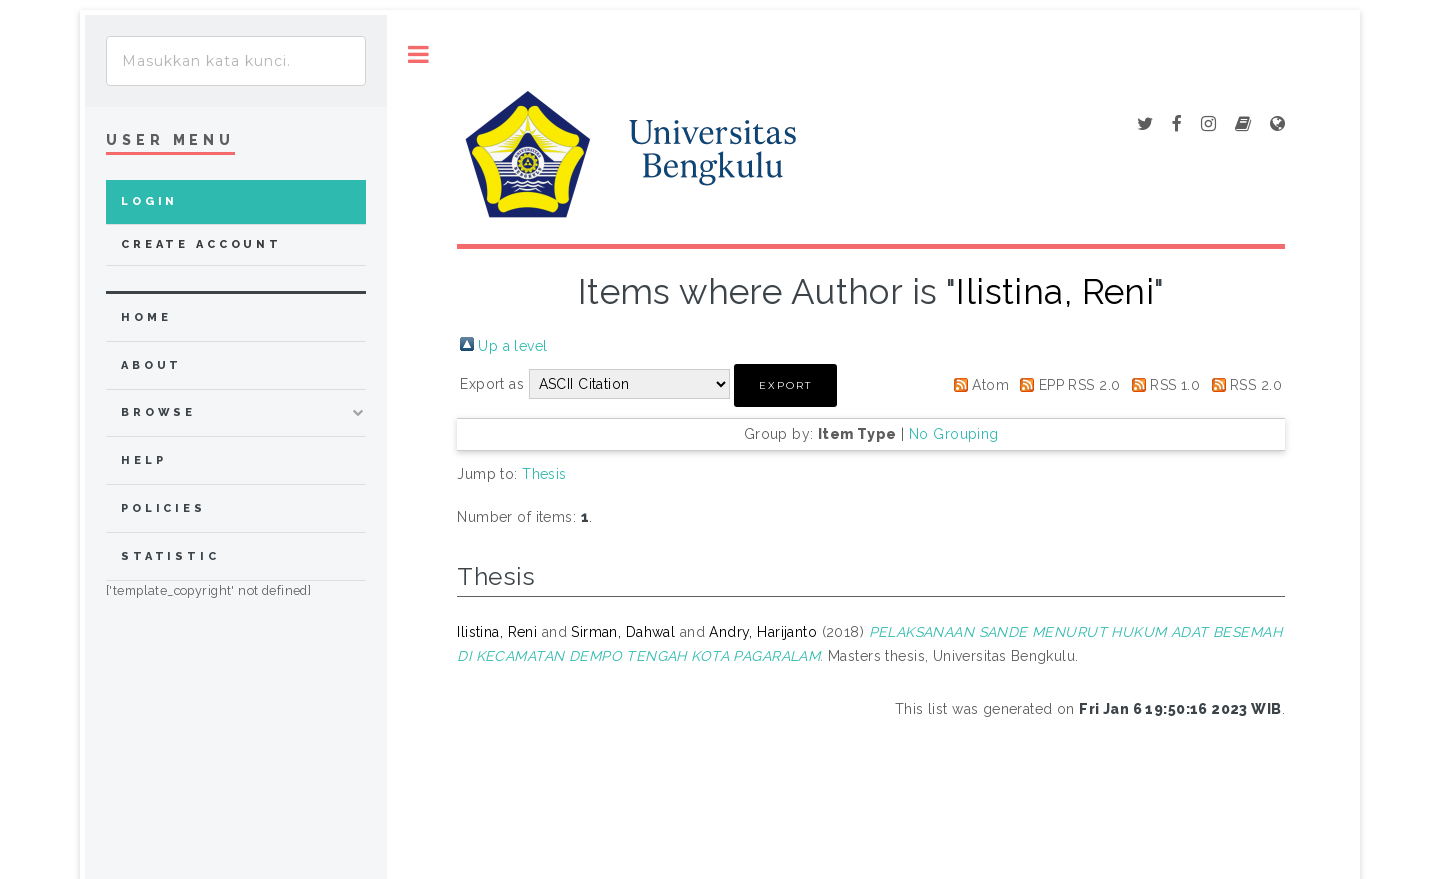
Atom (990, 385)
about (151, 365)
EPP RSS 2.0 (1080, 385)
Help (143, 460)
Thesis (544, 474)
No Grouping (954, 434)
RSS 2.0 (1256, 385)
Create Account (201, 244)
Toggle (418, 54)
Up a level (512, 346)
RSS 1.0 (1175, 385)
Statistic (170, 556)
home (146, 317)
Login (149, 201)
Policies (163, 508)
